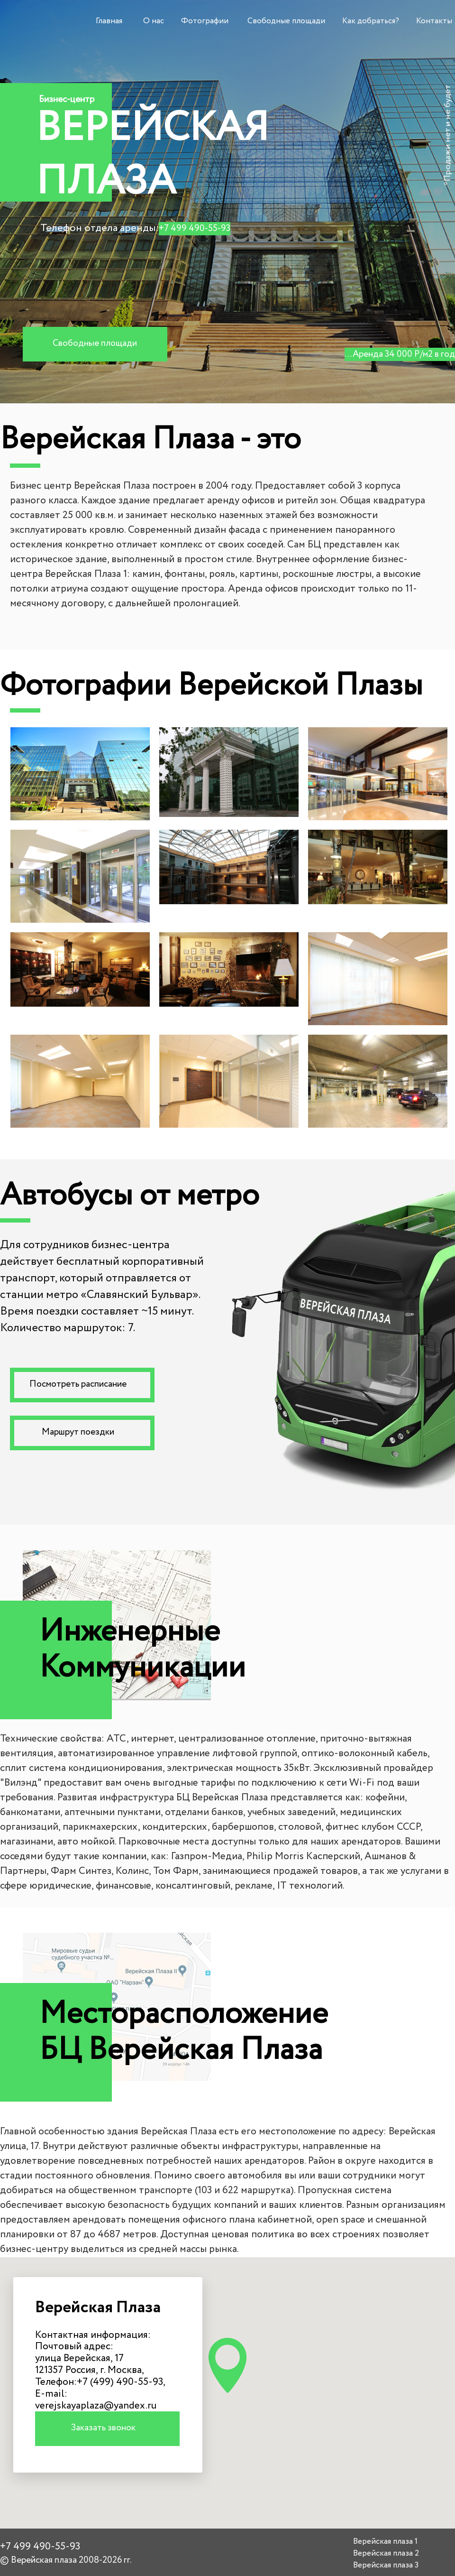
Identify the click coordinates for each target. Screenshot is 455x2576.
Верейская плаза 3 (386, 2565)
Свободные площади (286, 21)
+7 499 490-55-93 (194, 228)
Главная (109, 21)
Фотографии (204, 21)
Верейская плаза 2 (386, 2553)
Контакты (434, 21)
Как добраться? (370, 21)
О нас (153, 21)
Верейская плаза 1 (385, 2542)
